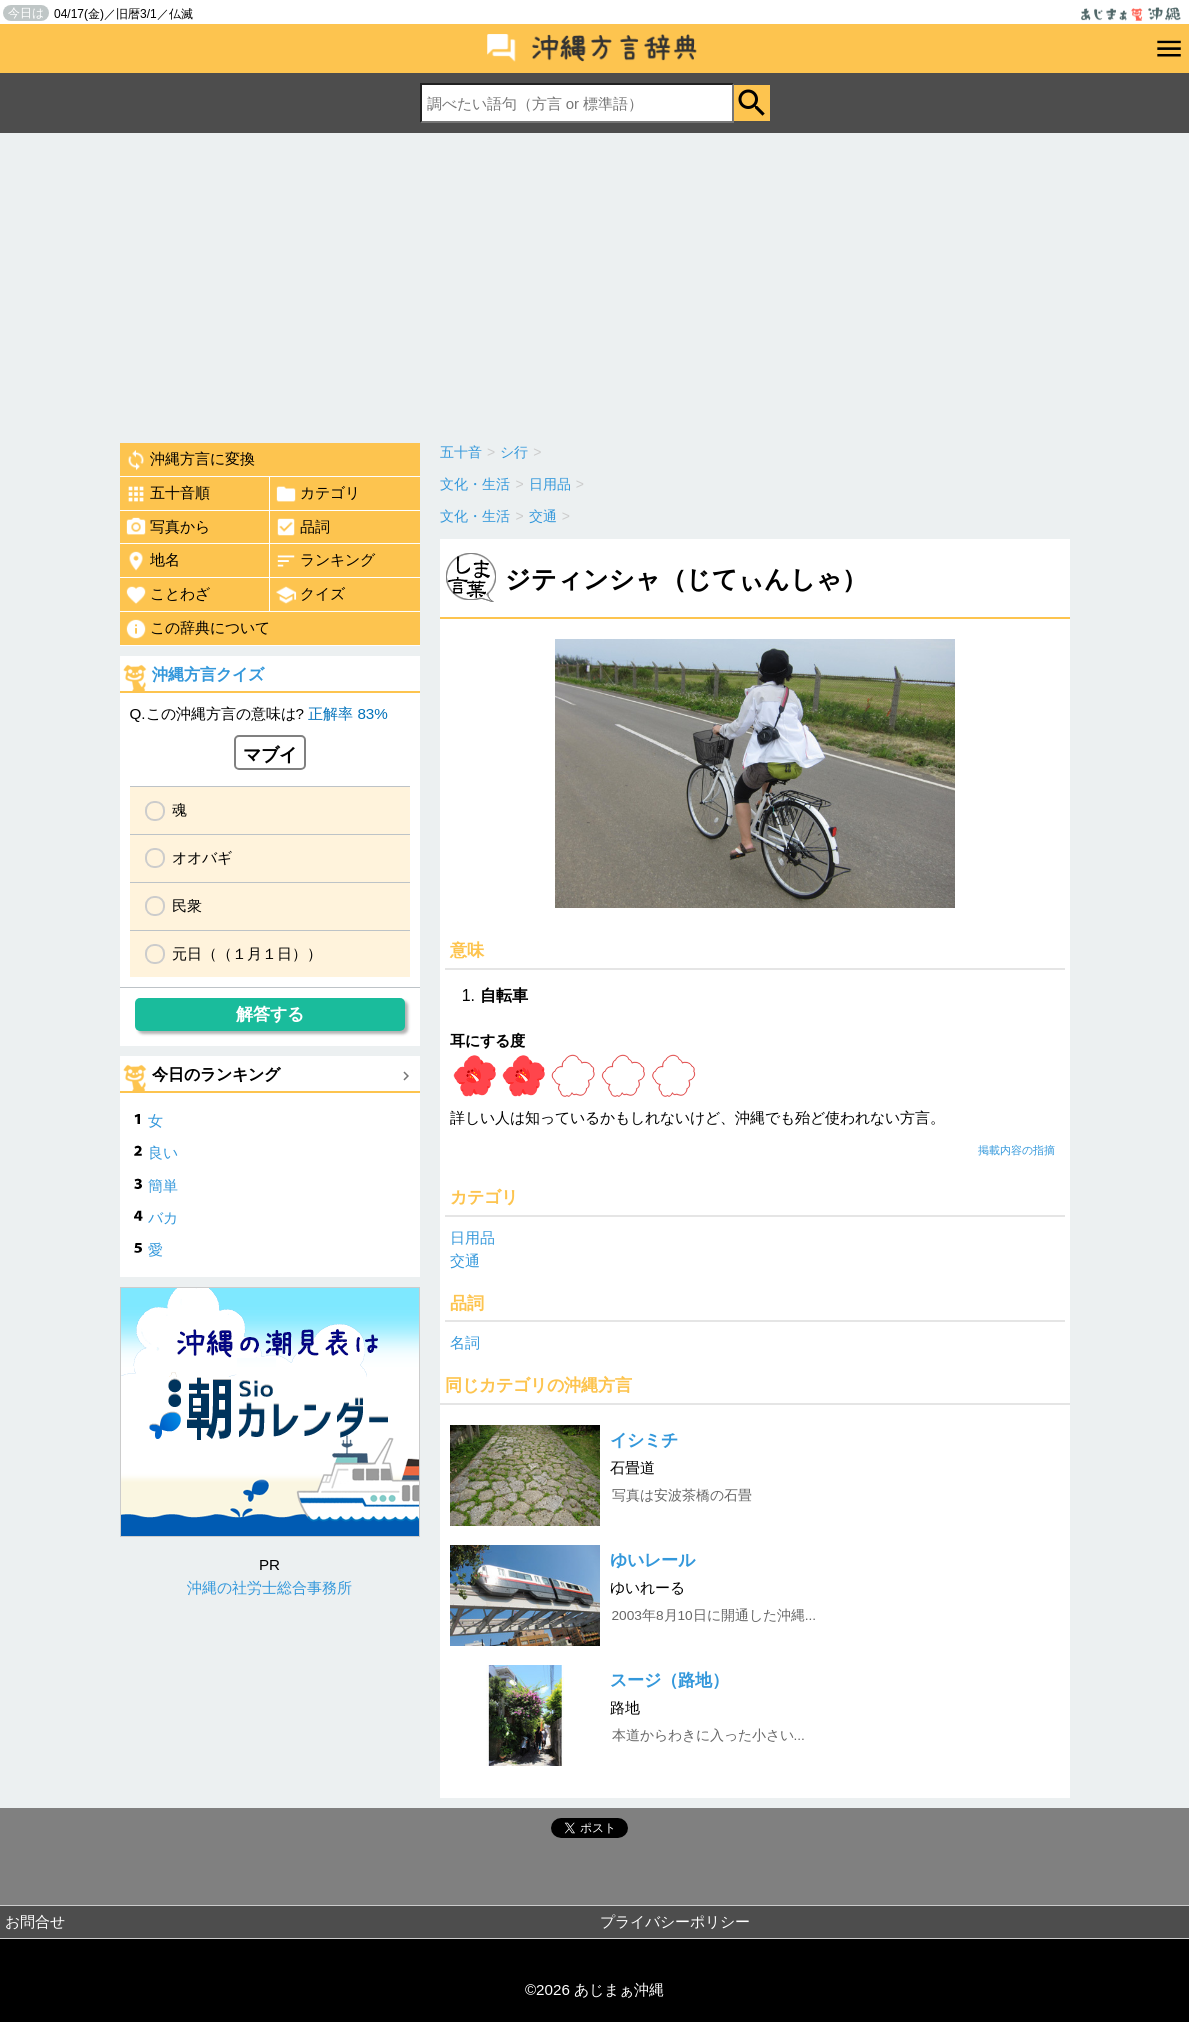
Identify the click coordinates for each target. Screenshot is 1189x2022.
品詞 (302, 527)
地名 (152, 561)
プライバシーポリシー (675, 1921)
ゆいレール (652, 1560)
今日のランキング (216, 1074)
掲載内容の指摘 (1016, 1150)
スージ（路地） (669, 1680)
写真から (167, 527)
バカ (163, 1217)
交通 (465, 1260)
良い (163, 1152)
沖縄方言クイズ (208, 674)
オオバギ (202, 857)
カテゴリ (317, 494)
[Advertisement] (594, 283)
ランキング (325, 561)
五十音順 (167, 494)
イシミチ (644, 1440)
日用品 (472, 1237)
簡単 (163, 1185)
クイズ (310, 595)
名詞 (465, 1342)
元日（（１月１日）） (247, 953)
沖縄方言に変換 (190, 460)
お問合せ (35, 1921)
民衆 (187, 905)
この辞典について (197, 629)
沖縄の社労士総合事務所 (269, 1587)
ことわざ (167, 595)
